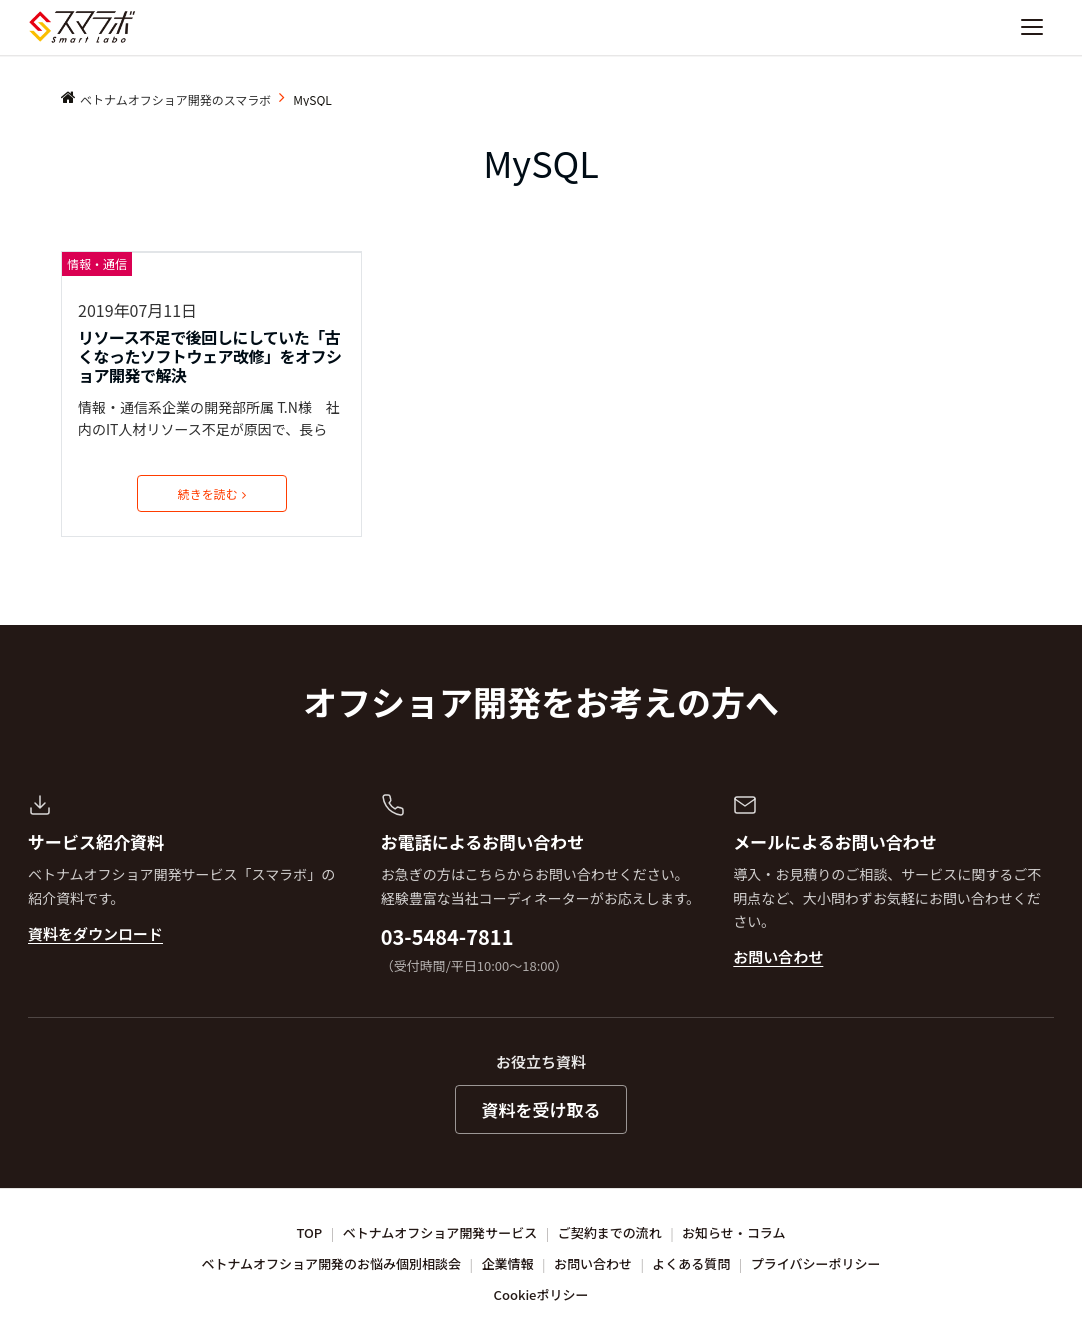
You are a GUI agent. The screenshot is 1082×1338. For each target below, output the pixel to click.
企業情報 (508, 1263)
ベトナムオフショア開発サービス (440, 1232)
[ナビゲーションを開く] (1032, 27)
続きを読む (212, 493)
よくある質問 (691, 1263)
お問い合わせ (778, 956)
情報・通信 (97, 263)
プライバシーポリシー (816, 1263)
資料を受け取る (541, 1109)
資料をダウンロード (95, 933)
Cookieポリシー (541, 1294)
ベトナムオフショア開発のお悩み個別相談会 (332, 1263)
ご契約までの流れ (610, 1232)
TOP (310, 1232)
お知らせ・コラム (733, 1232)
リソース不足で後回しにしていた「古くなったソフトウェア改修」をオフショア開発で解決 (210, 357)
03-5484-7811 (447, 936)
